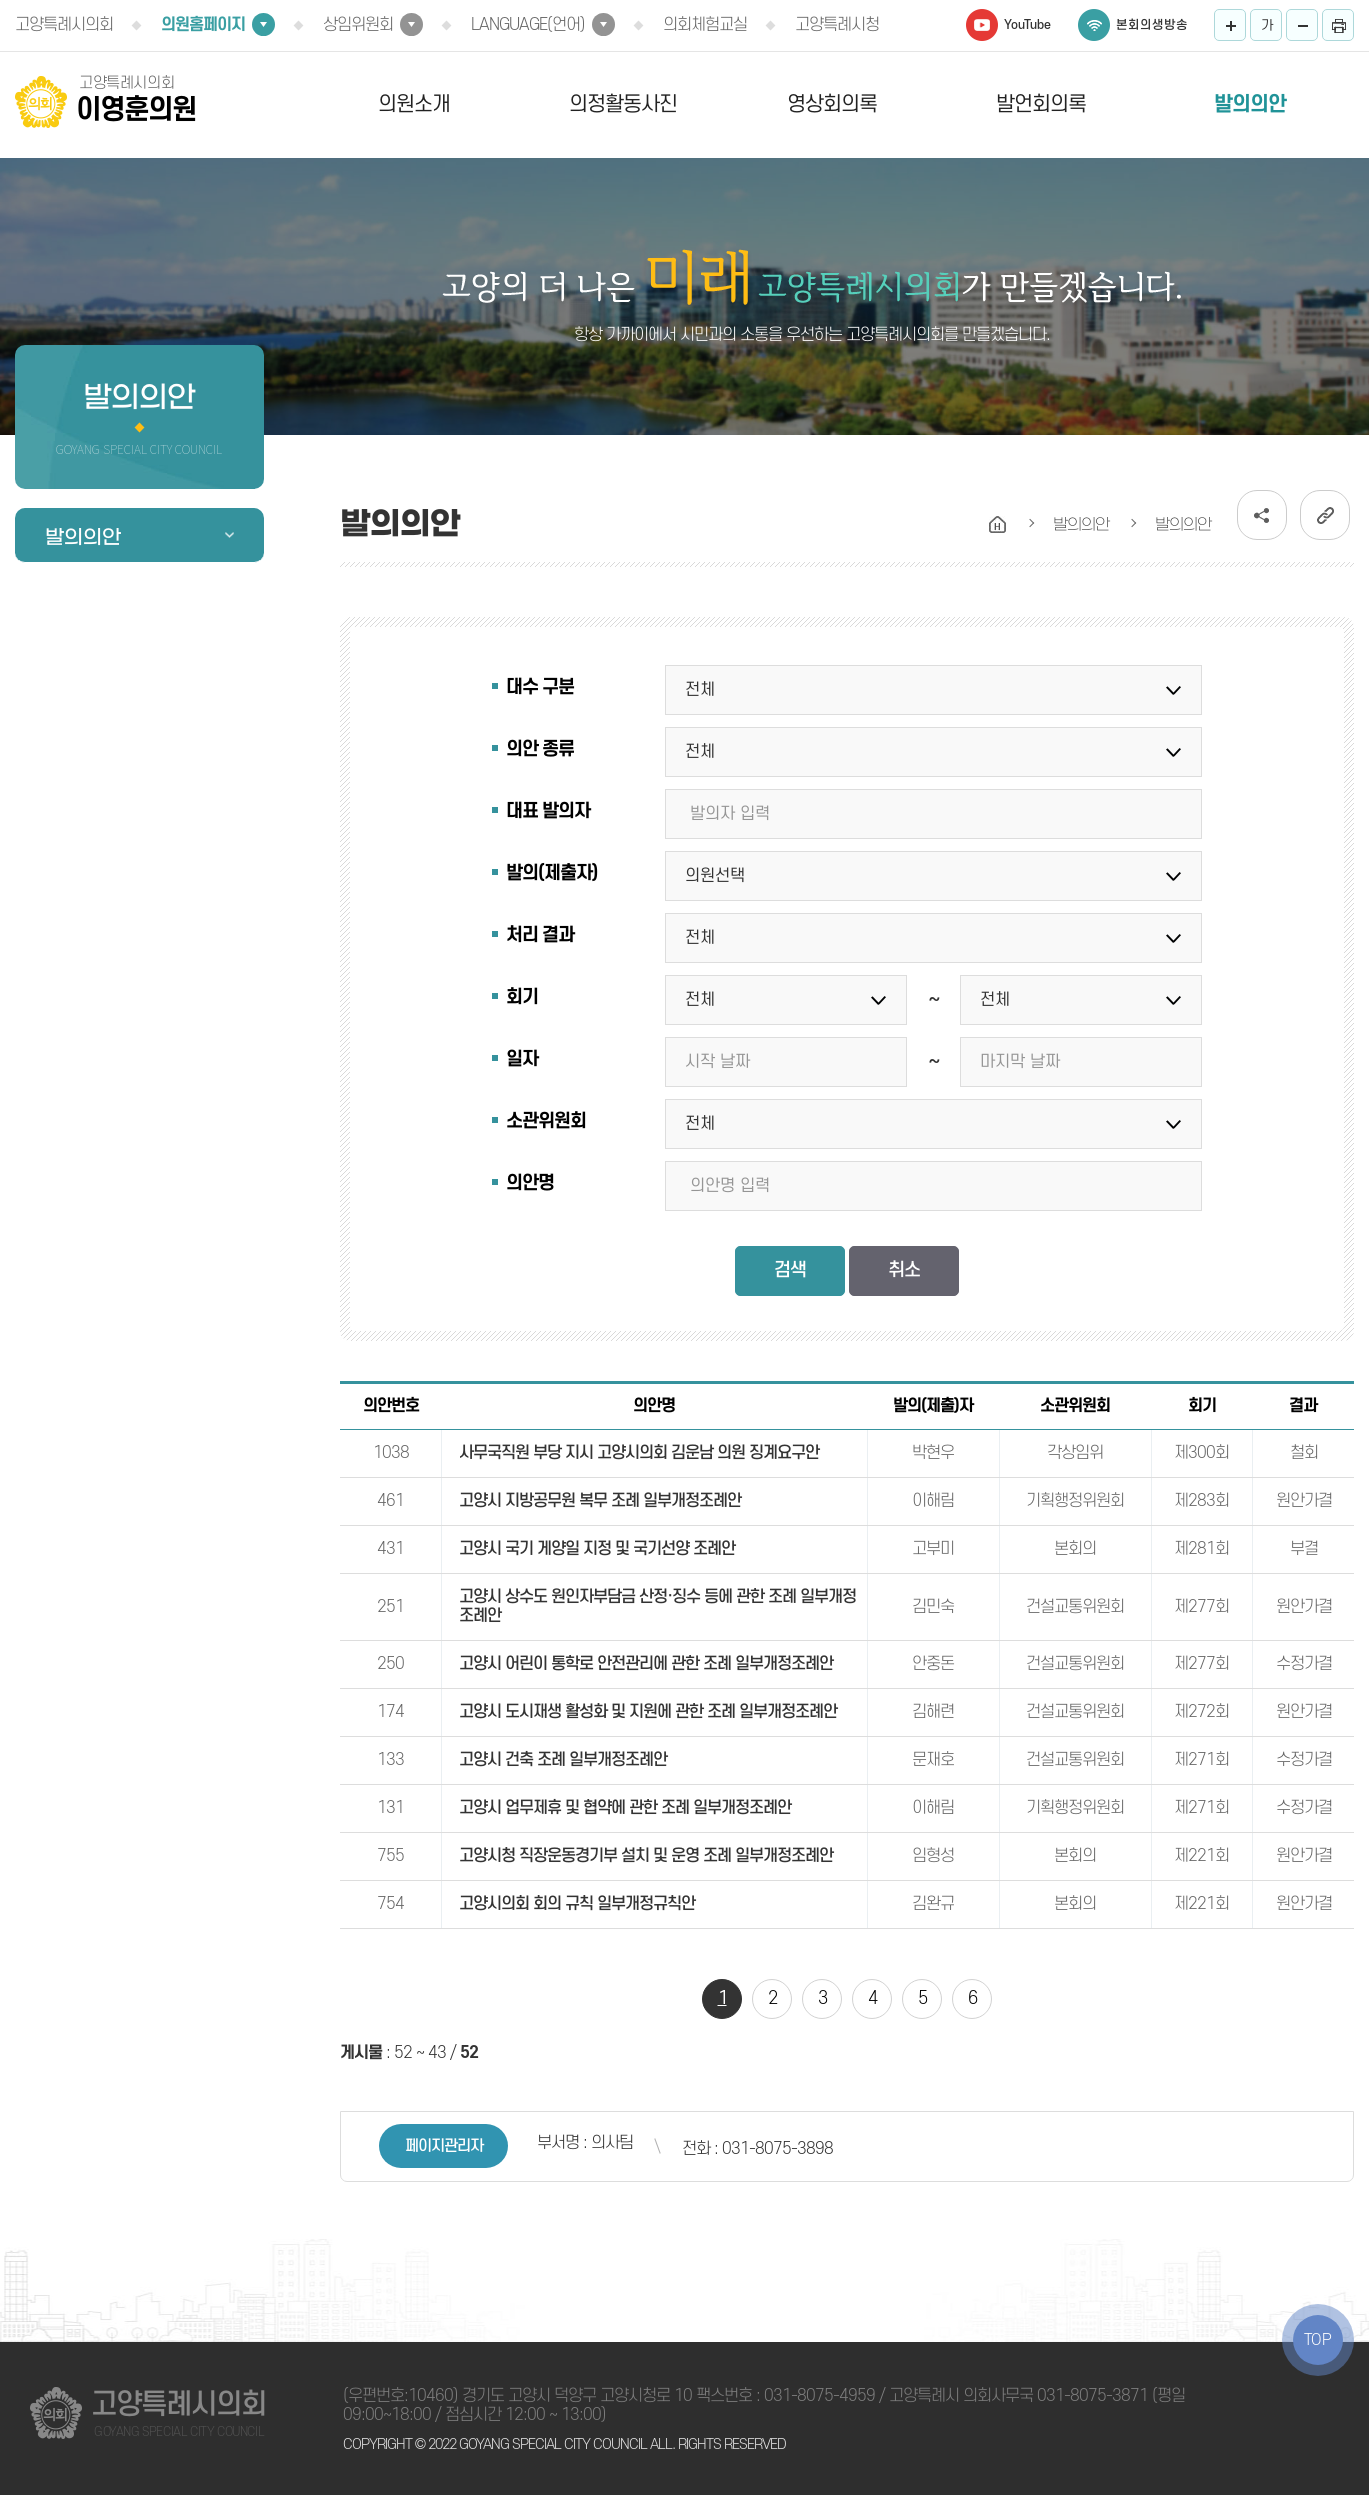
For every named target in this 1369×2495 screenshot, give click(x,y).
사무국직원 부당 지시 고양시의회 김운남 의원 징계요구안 (639, 1453)
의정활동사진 (623, 104)
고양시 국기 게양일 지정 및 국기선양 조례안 (597, 1549)
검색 (790, 1270)
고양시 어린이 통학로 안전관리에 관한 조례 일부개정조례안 (646, 1664)
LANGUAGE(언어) (528, 25)
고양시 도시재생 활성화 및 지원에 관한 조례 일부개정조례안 (648, 1712)
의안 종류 (540, 749)
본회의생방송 (1152, 25)
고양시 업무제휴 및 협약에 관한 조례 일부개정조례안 (625, 1808)
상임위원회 (358, 25)
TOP (1318, 2340)
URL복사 (1325, 515)
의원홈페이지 (203, 25)
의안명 (530, 1183)
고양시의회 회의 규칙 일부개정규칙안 (577, 1904)
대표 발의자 (548, 811)
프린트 (1338, 25)
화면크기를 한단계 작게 (1302, 25)
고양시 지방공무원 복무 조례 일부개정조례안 (600, 1501)
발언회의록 (1041, 104)
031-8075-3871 (1092, 2396)
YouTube (1027, 25)
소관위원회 (546, 1121)
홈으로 (998, 525)
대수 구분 (540, 687)
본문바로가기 (0, 0)
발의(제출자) (551, 873)
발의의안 (1250, 104)
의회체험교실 (705, 25)
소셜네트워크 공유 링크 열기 (1262, 515)
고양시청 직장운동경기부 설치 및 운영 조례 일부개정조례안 (646, 1856)
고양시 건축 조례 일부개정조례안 (563, 1760)
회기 (522, 997)
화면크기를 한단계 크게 (1230, 25)
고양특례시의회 (64, 25)
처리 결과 (540, 935)
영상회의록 (832, 104)
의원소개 (414, 104)
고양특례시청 (837, 25)
